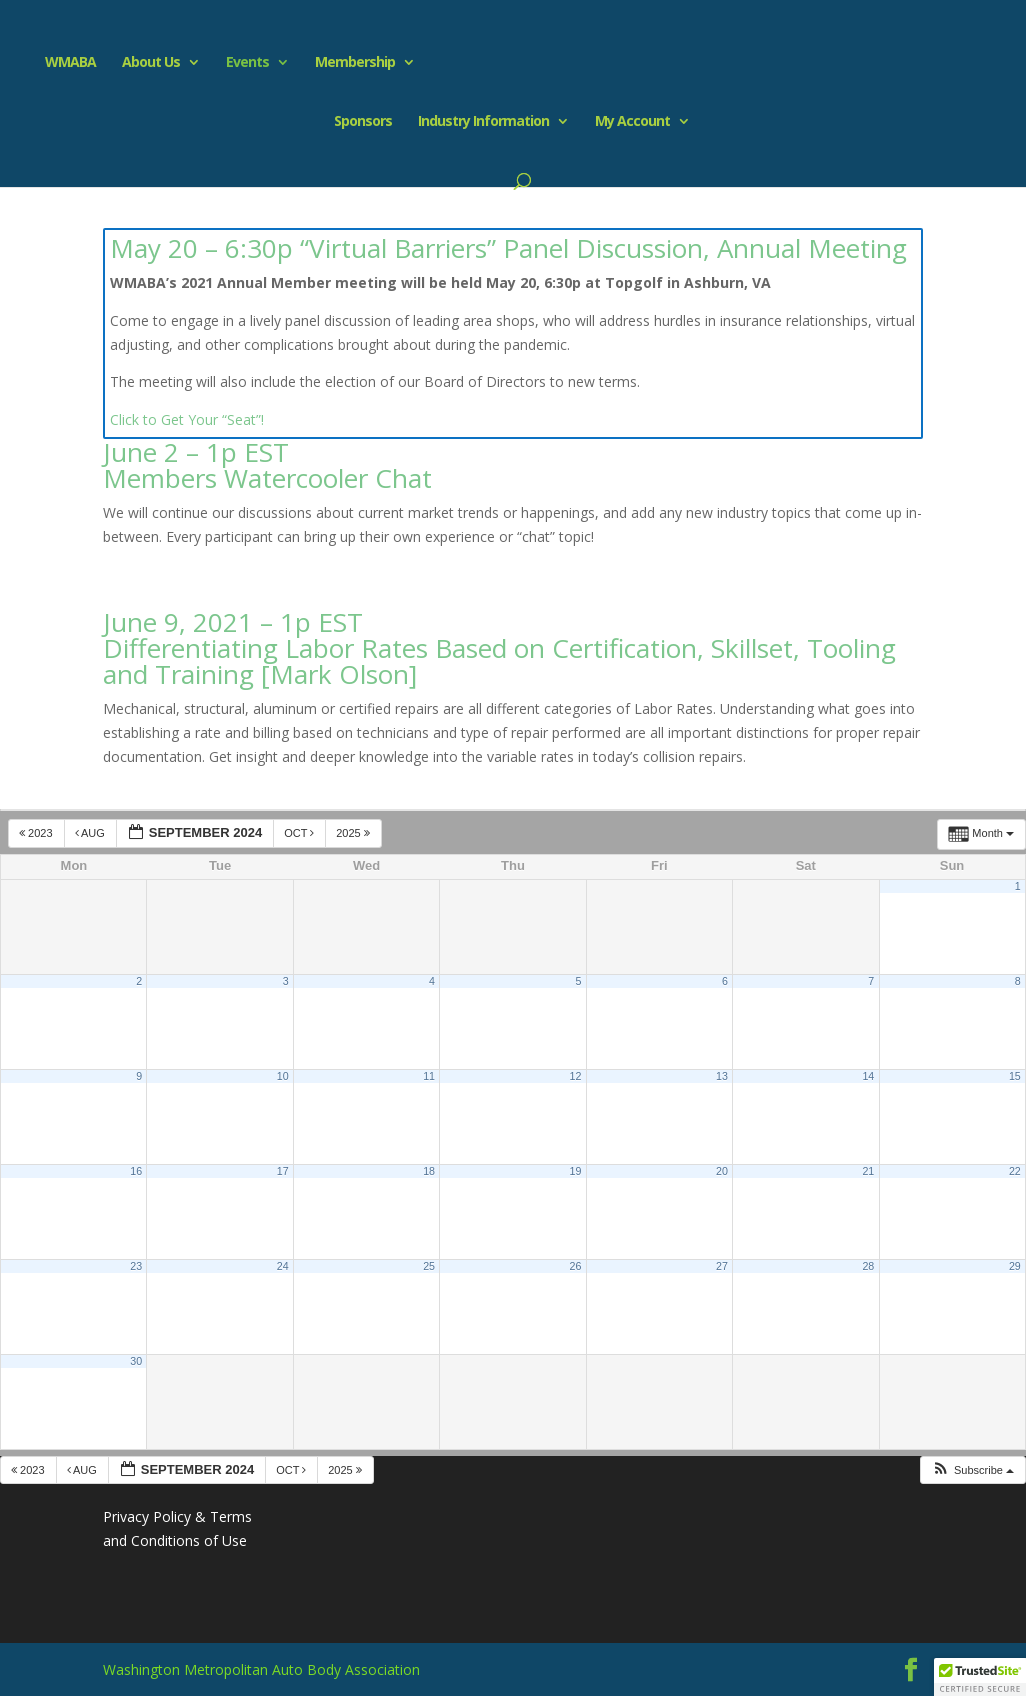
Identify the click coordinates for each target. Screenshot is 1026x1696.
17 (283, 1171)
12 (576, 1076)
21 (868, 1171)
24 (283, 1266)
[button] (972, 1470)
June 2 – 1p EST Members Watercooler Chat (267, 465)
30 (136, 1361)
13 (722, 1076)
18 (429, 1171)
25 (429, 1266)
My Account (632, 122)
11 (429, 1076)
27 (722, 1266)
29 (1015, 1266)
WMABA (61, 63)
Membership (346, 63)
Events (238, 63)
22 (1015, 1171)
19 (576, 1171)
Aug (91, 833)
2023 (37, 833)
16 (136, 1171)
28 (868, 1266)
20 (722, 1171)
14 (868, 1076)
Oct (300, 833)
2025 (354, 833)
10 (283, 1076)
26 (576, 1266)
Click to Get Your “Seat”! (187, 419)
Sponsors (363, 122)
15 (1015, 1076)
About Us (142, 63)
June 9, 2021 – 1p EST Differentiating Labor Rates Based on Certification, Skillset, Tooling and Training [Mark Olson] (499, 648)
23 (136, 1266)
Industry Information (483, 122)
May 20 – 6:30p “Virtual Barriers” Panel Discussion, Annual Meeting (508, 248)
